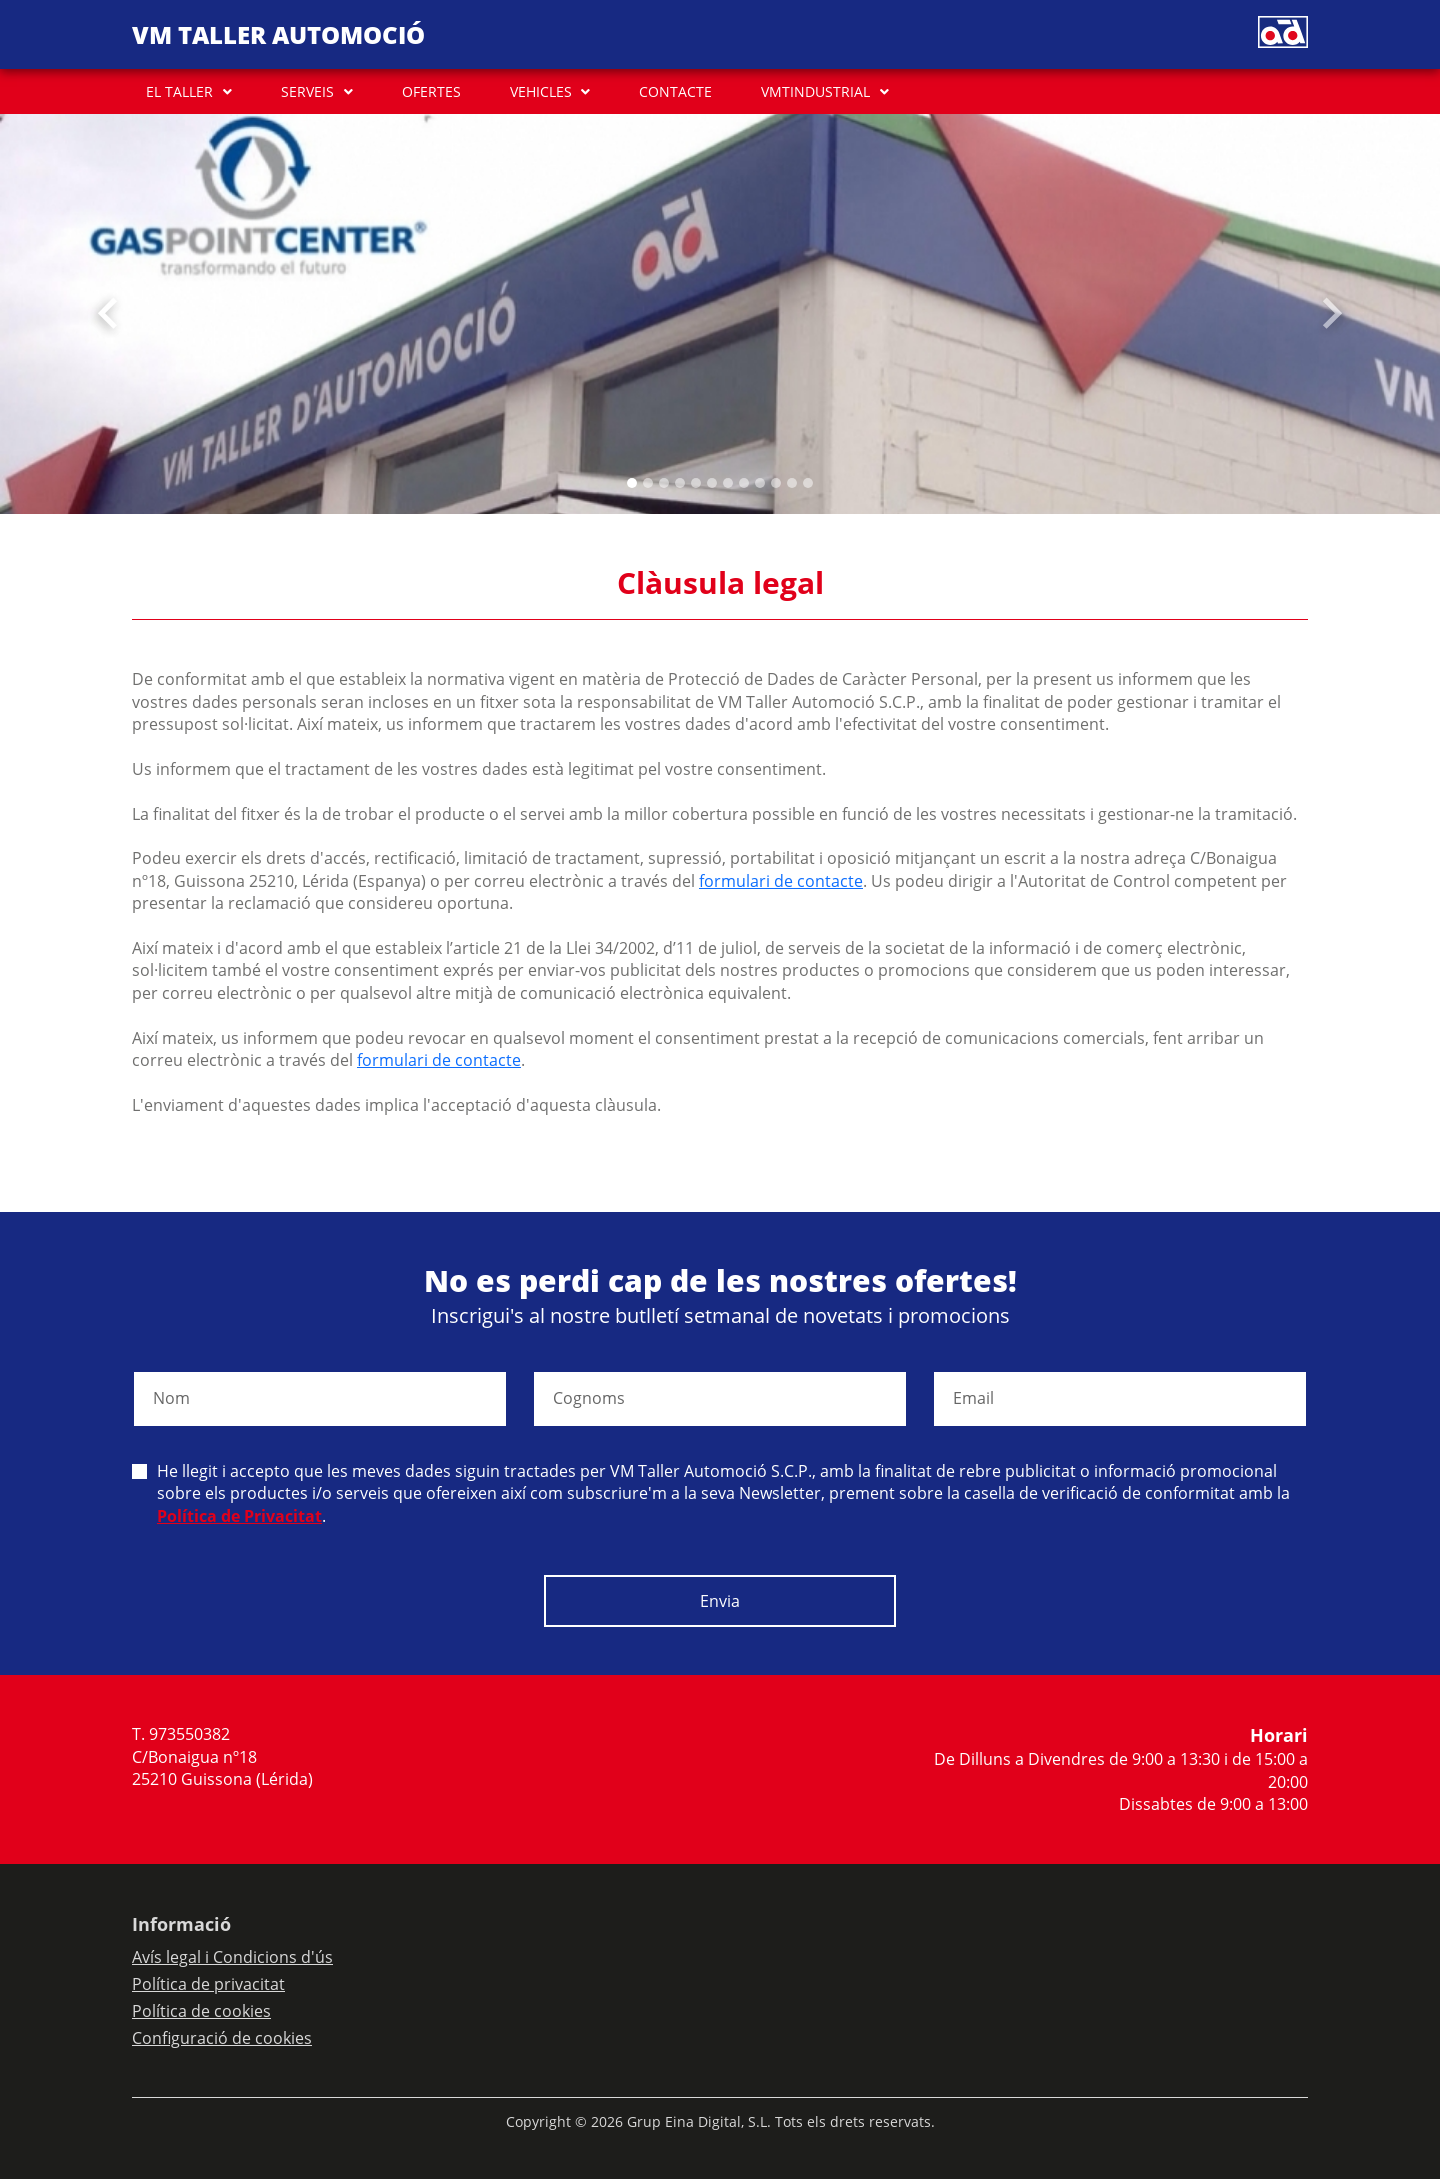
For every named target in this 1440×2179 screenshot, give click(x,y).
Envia (720, 1601)
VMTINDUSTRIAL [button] (815, 91)
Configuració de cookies (222, 2038)
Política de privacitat (208, 1984)
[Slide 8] (760, 483)
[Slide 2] (664, 483)
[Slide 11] (808, 483)
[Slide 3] (680, 483)
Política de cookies (201, 2011)
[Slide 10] (792, 483)
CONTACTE (675, 91)
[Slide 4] (696, 483)
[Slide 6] (728, 483)
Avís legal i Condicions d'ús (232, 1957)
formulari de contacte (781, 881)
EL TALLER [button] (179, 91)
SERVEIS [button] (307, 91)
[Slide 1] (648, 483)
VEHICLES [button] (541, 91)
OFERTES (431, 91)
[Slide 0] (632, 483)
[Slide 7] (744, 483)
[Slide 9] (776, 483)
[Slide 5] (712, 483)
